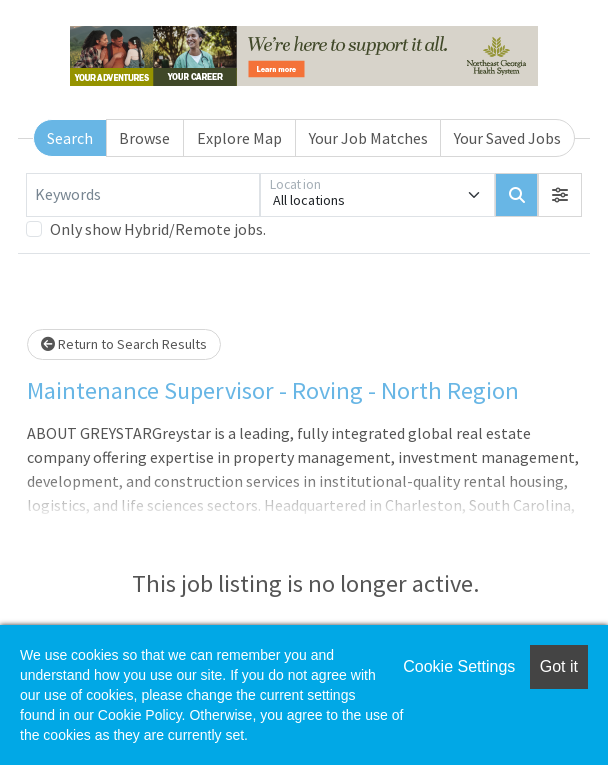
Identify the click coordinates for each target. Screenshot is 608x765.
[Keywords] (143, 195)
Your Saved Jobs (507, 138)
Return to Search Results (124, 344)
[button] (560, 195)
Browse (144, 138)
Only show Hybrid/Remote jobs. (158, 229)
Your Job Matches (368, 138)
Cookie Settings (459, 666)
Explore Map (239, 138)
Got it (559, 666)
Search (70, 138)
